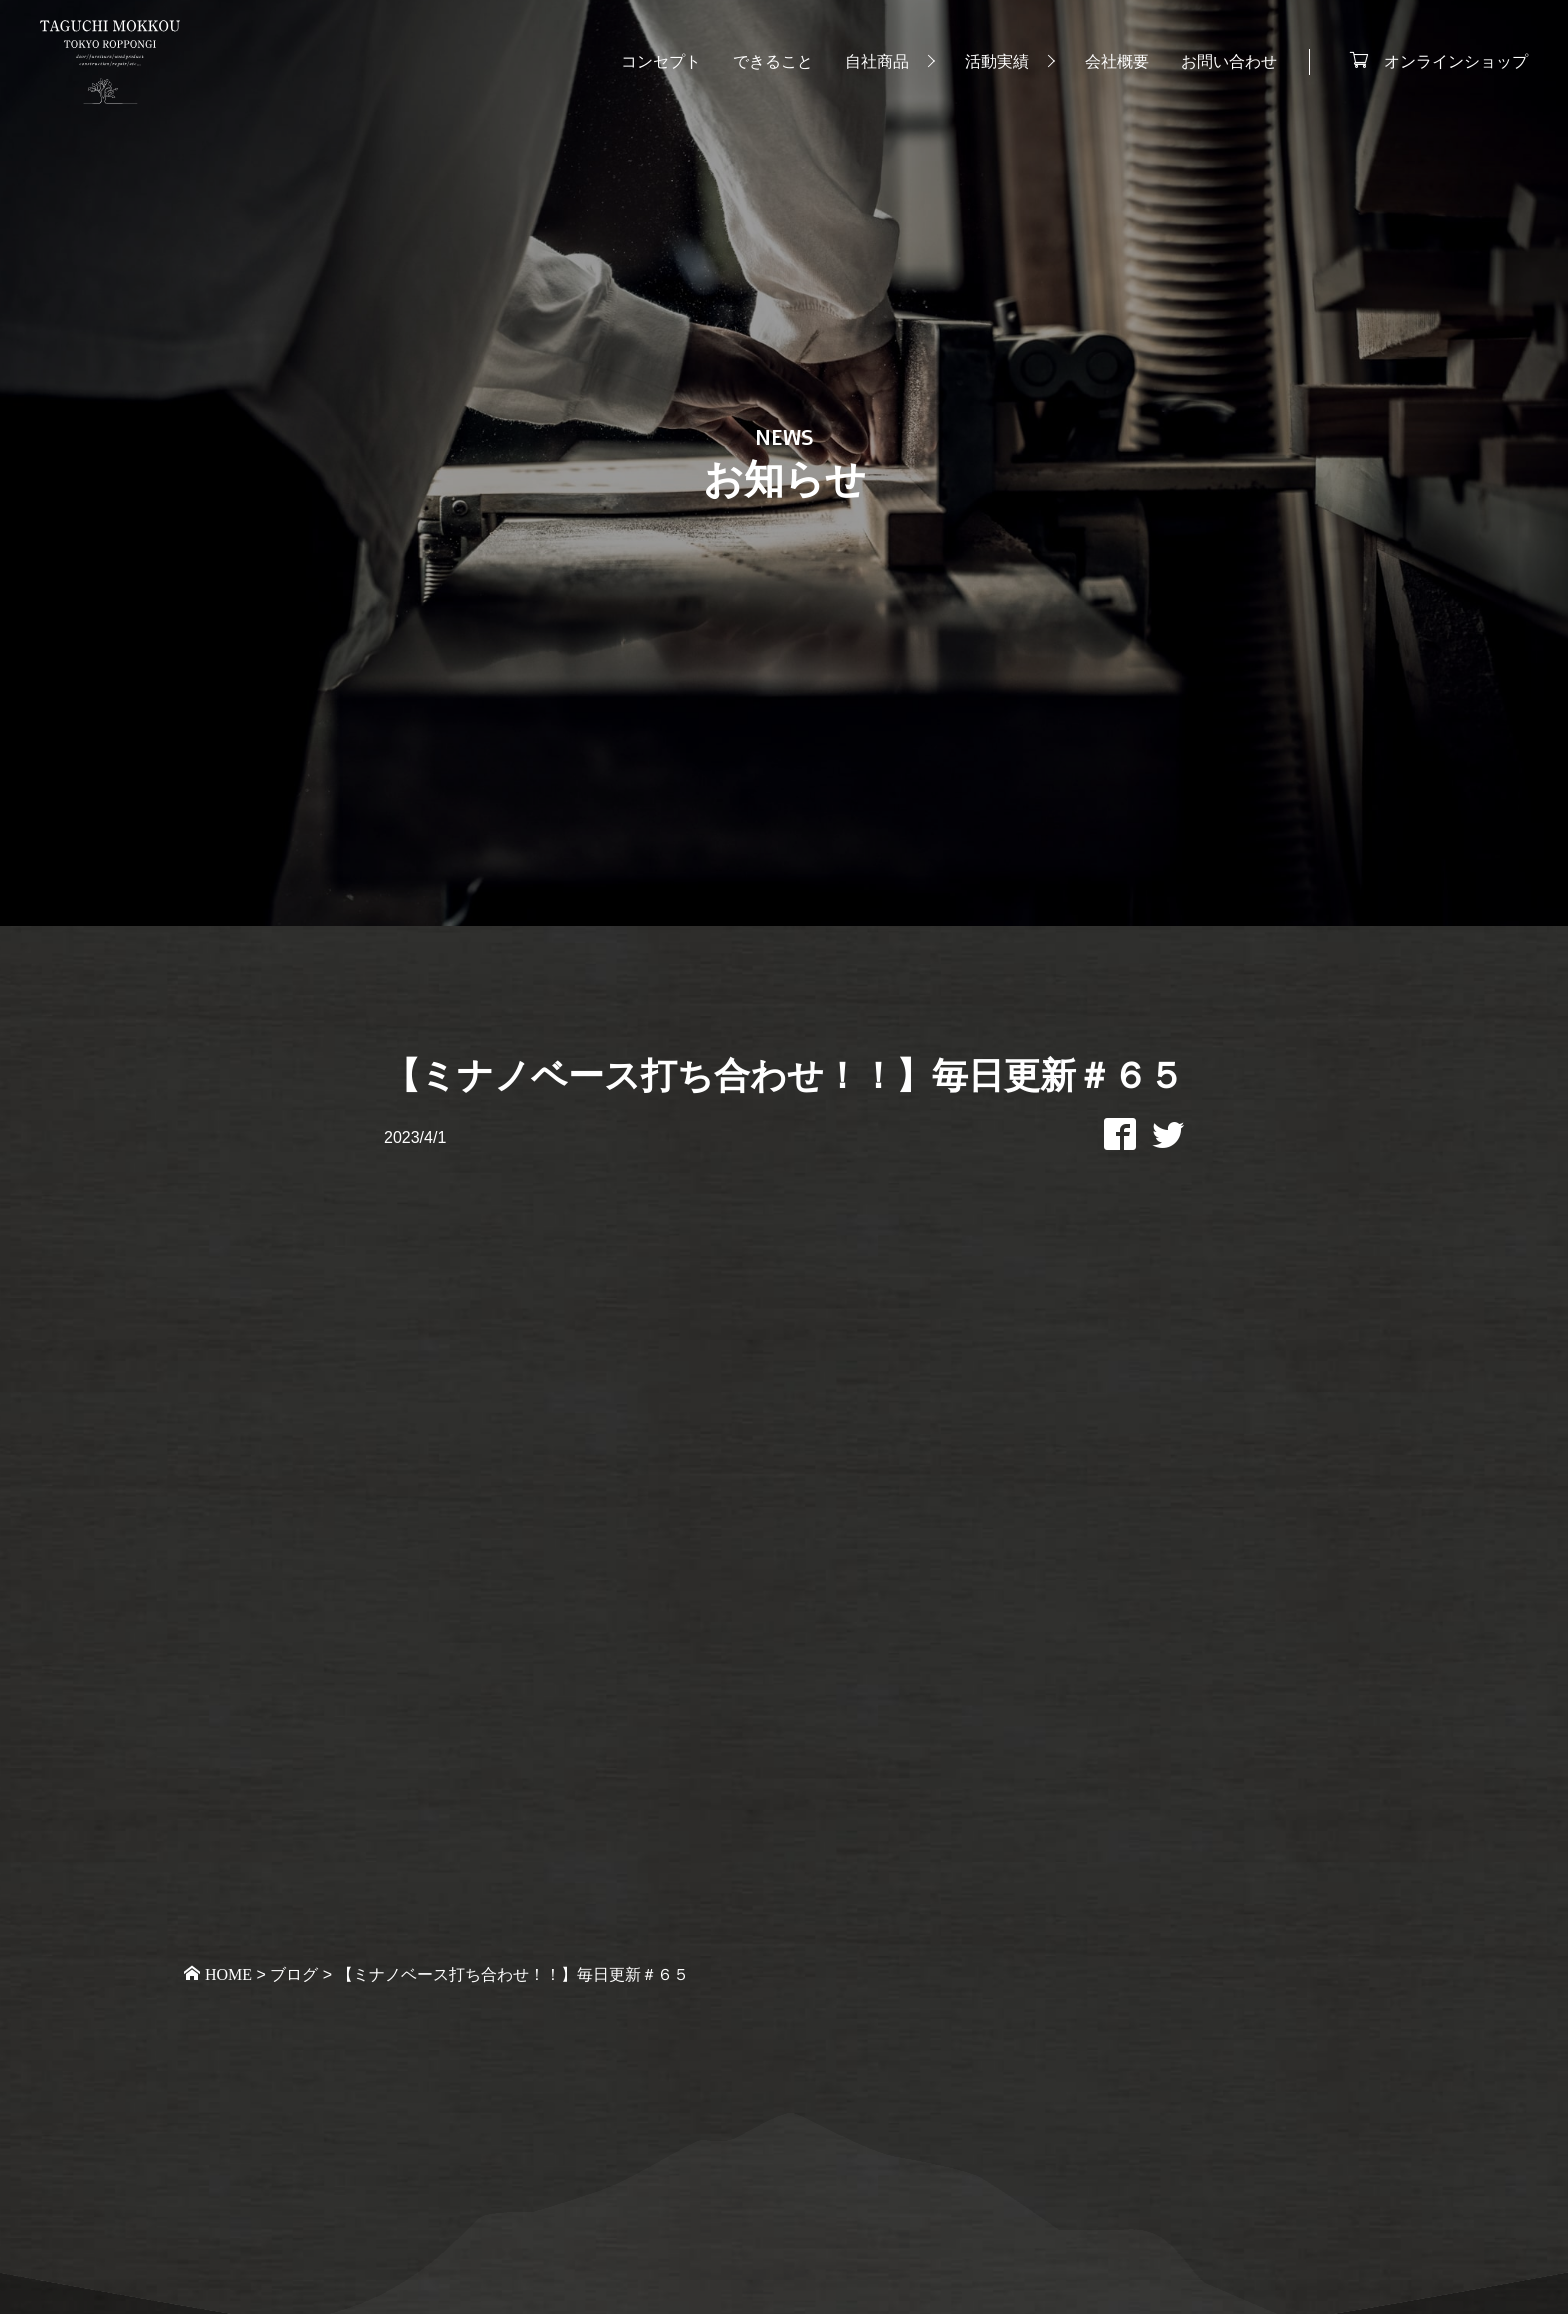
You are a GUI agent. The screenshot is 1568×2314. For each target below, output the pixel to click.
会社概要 (1117, 61)
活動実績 (997, 61)
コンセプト (661, 61)
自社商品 (877, 61)
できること (773, 61)
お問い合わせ (1229, 61)
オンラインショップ (1456, 60)
